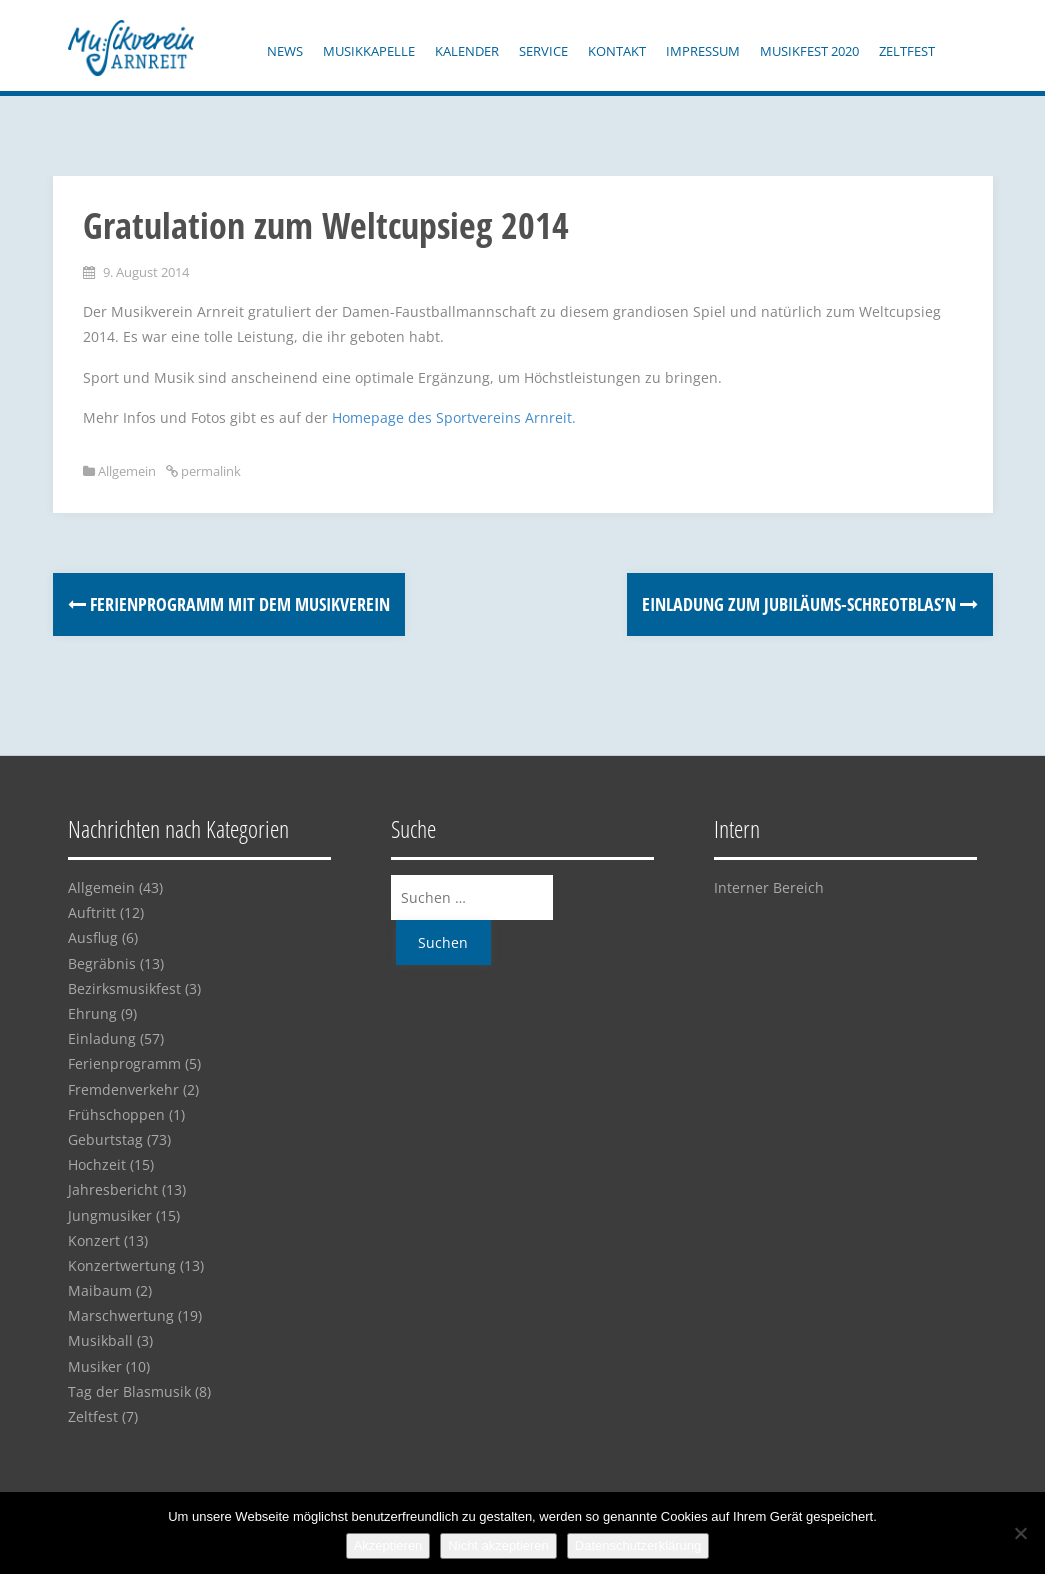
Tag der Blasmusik (129, 1391)
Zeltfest (907, 51)
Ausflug (93, 937)
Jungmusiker (110, 1215)
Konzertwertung (122, 1265)
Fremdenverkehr (123, 1089)
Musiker (95, 1366)
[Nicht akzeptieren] (1020, 1533)
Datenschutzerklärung (638, 1545)
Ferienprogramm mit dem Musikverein (229, 604)
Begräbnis (102, 963)
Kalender (467, 51)
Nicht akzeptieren (498, 1545)
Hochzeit (97, 1164)
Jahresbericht (113, 1189)
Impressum (703, 51)
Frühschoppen (116, 1114)
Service (543, 51)
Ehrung (92, 1013)
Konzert (94, 1240)
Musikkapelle (369, 51)
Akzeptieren (388, 1545)
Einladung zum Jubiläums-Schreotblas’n (810, 604)
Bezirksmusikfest (124, 988)
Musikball (100, 1340)
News (285, 51)
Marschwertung (121, 1315)
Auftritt (92, 912)
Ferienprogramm (124, 1063)
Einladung (102, 1038)
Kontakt (617, 51)
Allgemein (127, 471)
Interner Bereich (769, 887)
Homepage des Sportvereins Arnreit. (454, 417)
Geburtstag (105, 1139)
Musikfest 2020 (809, 51)
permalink (209, 471)
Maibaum (100, 1290)
